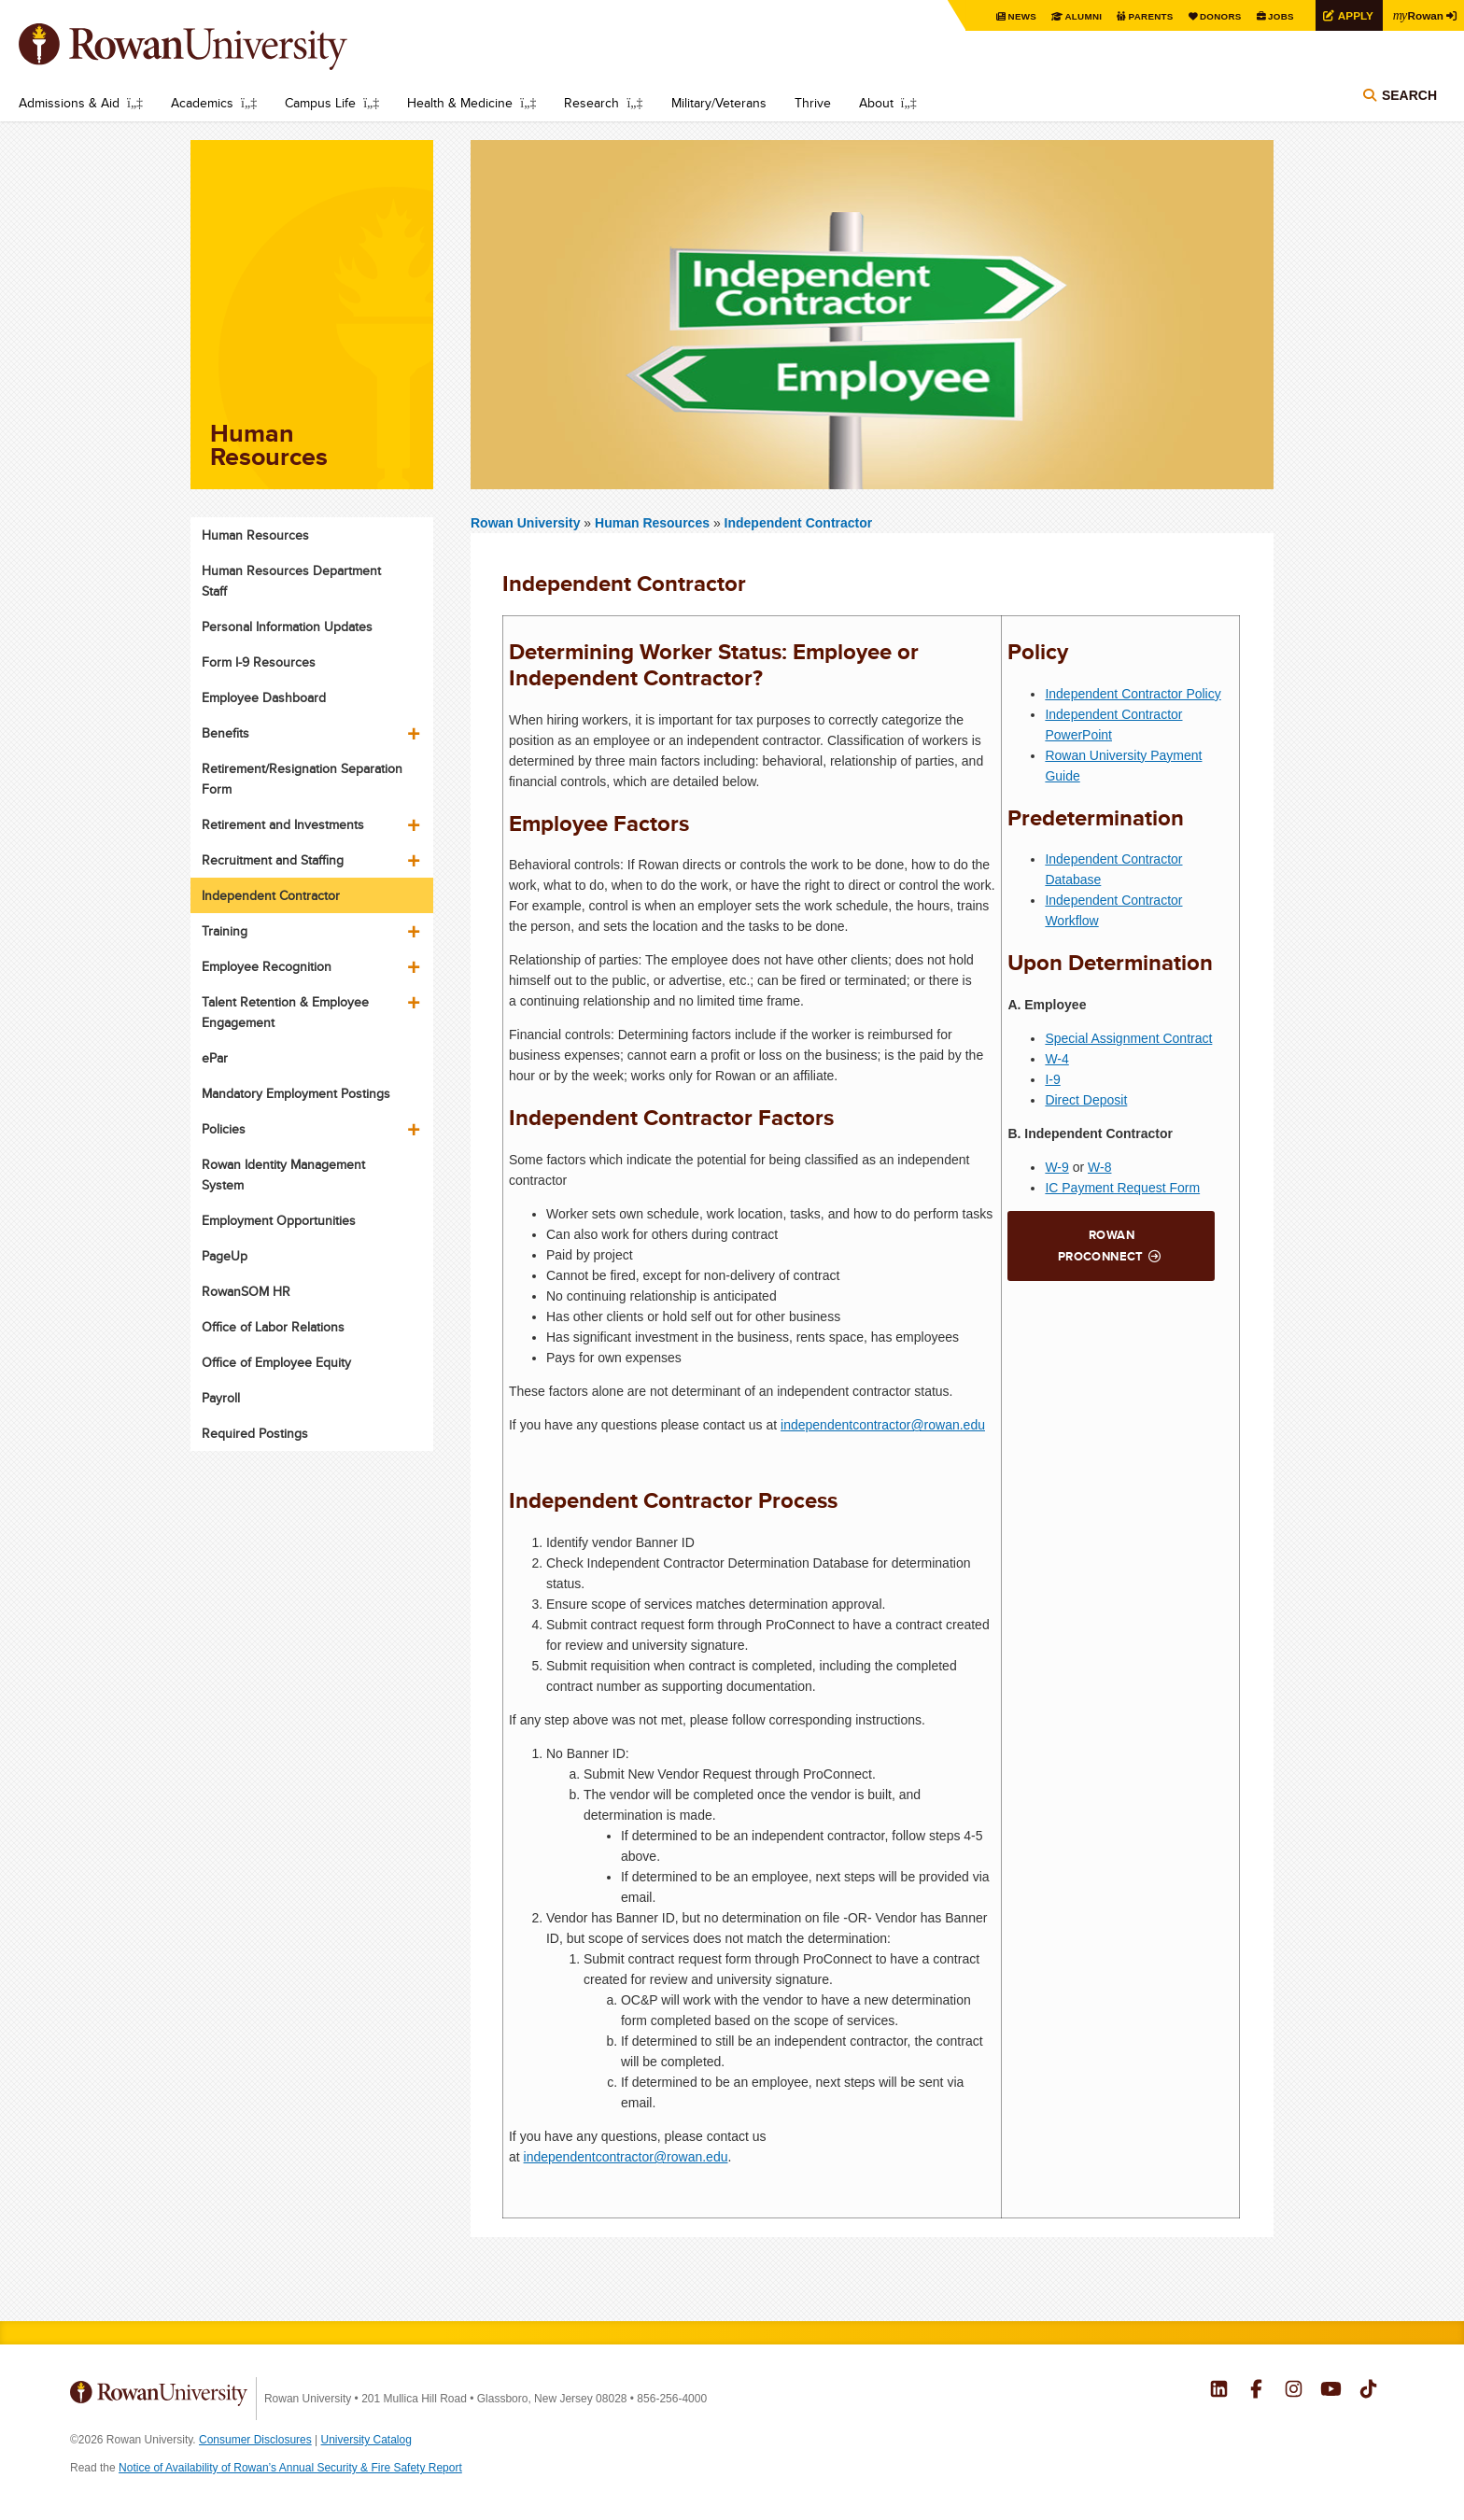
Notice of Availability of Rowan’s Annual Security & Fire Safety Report (290, 2467)
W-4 (1056, 1058)
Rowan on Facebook (1256, 2391)
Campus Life (320, 102)
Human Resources (654, 522)
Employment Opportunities (279, 1220)
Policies (224, 1128)
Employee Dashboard (264, 697)
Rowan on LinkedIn (1219, 2391)
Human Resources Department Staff (291, 580)
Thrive (813, 102)
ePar (215, 1058)
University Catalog (366, 2439)
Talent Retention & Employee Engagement (285, 1012)
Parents (1148, 16)
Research (591, 102)
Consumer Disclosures (255, 2439)
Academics (202, 102)
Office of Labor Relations (273, 1326)
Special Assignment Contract (1128, 1038)
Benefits (225, 733)
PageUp (224, 1255)
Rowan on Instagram (1293, 2391)
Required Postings (255, 1433)
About (876, 102)
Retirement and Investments (283, 824)
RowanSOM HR (246, 1291)
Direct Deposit (1086, 1099)
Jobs (1279, 16)
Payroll (221, 1397)
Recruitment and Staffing (273, 860)
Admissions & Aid (69, 102)
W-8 (1099, 1167)
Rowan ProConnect (1101, 1245)
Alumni (1081, 16)
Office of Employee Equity (276, 1362)
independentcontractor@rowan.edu (883, 1424)
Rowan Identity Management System (283, 1174)
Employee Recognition (266, 966)
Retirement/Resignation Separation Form (302, 778)
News (1020, 16)
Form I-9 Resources (259, 662)
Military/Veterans (719, 102)
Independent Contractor (799, 522)
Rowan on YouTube (1331, 2391)
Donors (1219, 16)
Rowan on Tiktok (1368, 2391)
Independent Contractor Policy (1132, 693)
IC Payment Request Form (1122, 1187)
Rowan (1417, 14)
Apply (1354, 15)
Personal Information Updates (287, 626)
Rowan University (210, 46)
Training (224, 931)
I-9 (1052, 1079)
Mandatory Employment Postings (296, 1093)
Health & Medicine (460, 102)
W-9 (1056, 1167)
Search (1409, 95)
